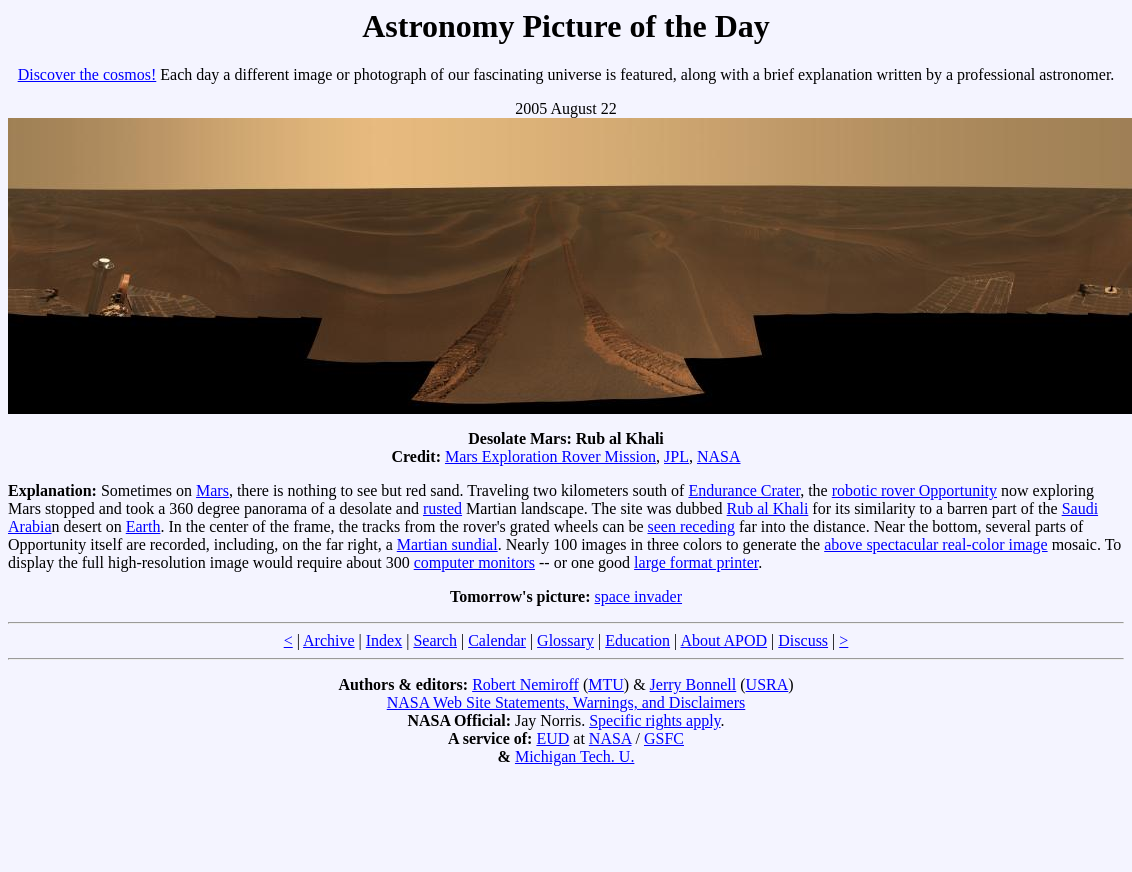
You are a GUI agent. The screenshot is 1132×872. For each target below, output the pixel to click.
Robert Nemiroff (525, 684)
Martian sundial (447, 544)
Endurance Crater (744, 490)
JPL (676, 456)
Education (637, 640)
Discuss (803, 640)
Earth (143, 526)
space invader (639, 596)
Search (435, 640)
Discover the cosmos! (87, 74)
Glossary (565, 640)
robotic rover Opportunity (914, 490)
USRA (767, 684)
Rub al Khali (768, 508)
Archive (329, 640)
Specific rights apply (654, 720)
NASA (719, 456)
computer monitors (474, 562)
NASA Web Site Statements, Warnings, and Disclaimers (566, 702)
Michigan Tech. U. (574, 756)
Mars (212, 490)
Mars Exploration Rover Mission (550, 456)
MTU (606, 684)
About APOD (723, 640)
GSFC (664, 738)
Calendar (497, 640)
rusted (442, 508)
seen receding (692, 526)
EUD (552, 738)
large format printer (696, 562)
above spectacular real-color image (935, 544)
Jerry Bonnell (693, 684)
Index (384, 640)
